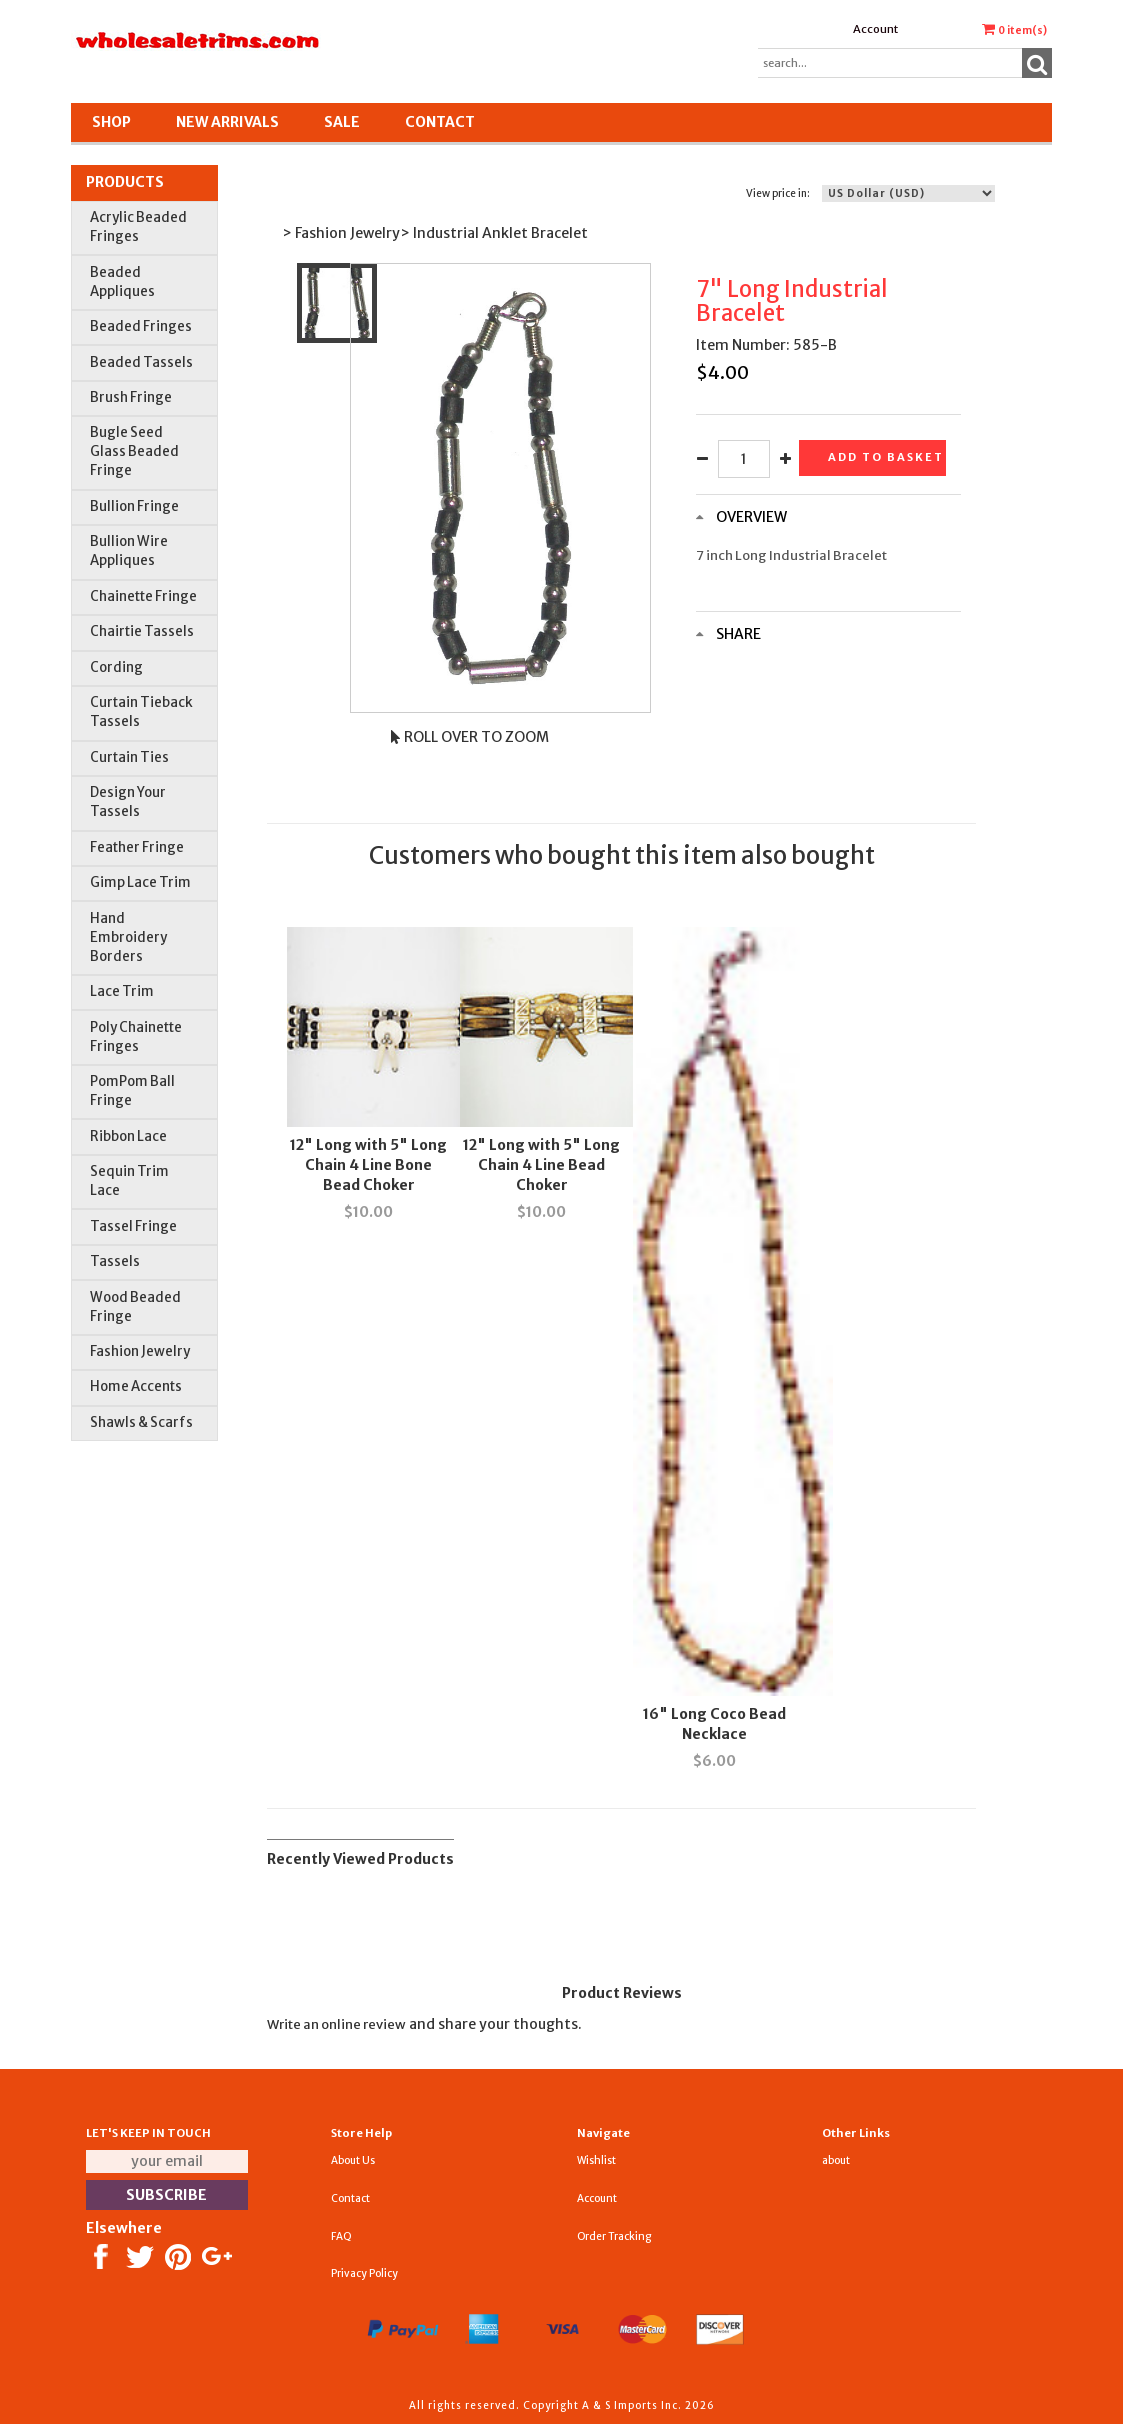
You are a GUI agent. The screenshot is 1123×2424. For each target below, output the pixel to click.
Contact (440, 122)
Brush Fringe (131, 397)
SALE (342, 122)
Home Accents (136, 1386)
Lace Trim (122, 991)
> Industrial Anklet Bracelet (494, 233)
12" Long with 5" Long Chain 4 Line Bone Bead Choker (368, 1165)
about (836, 2160)
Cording (116, 667)
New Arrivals (227, 122)
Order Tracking (614, 2236)
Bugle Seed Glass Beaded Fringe (134, 451)
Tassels (115, 1261)
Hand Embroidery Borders (128, 937)
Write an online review (336, 2024)
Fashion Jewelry (140, 1351)
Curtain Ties (129, 757)
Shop (111, 122)
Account (875, 29)
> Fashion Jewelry (341, 233)
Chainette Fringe (143, 596)
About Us (353, 2160)
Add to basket (886, 457)
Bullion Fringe (134, 506)
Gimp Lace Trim (140, 882)
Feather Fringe (137, 847)
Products (125, 182)
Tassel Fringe (133, 1226)
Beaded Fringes (141, 326)
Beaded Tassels (141, 362)
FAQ (341, 2236)
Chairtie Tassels (142, 631)
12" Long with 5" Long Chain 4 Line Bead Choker (541, 1165)
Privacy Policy (364, 2273)
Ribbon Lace (128, 1136)
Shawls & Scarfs (141, 1422)
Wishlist (596, 2160)
